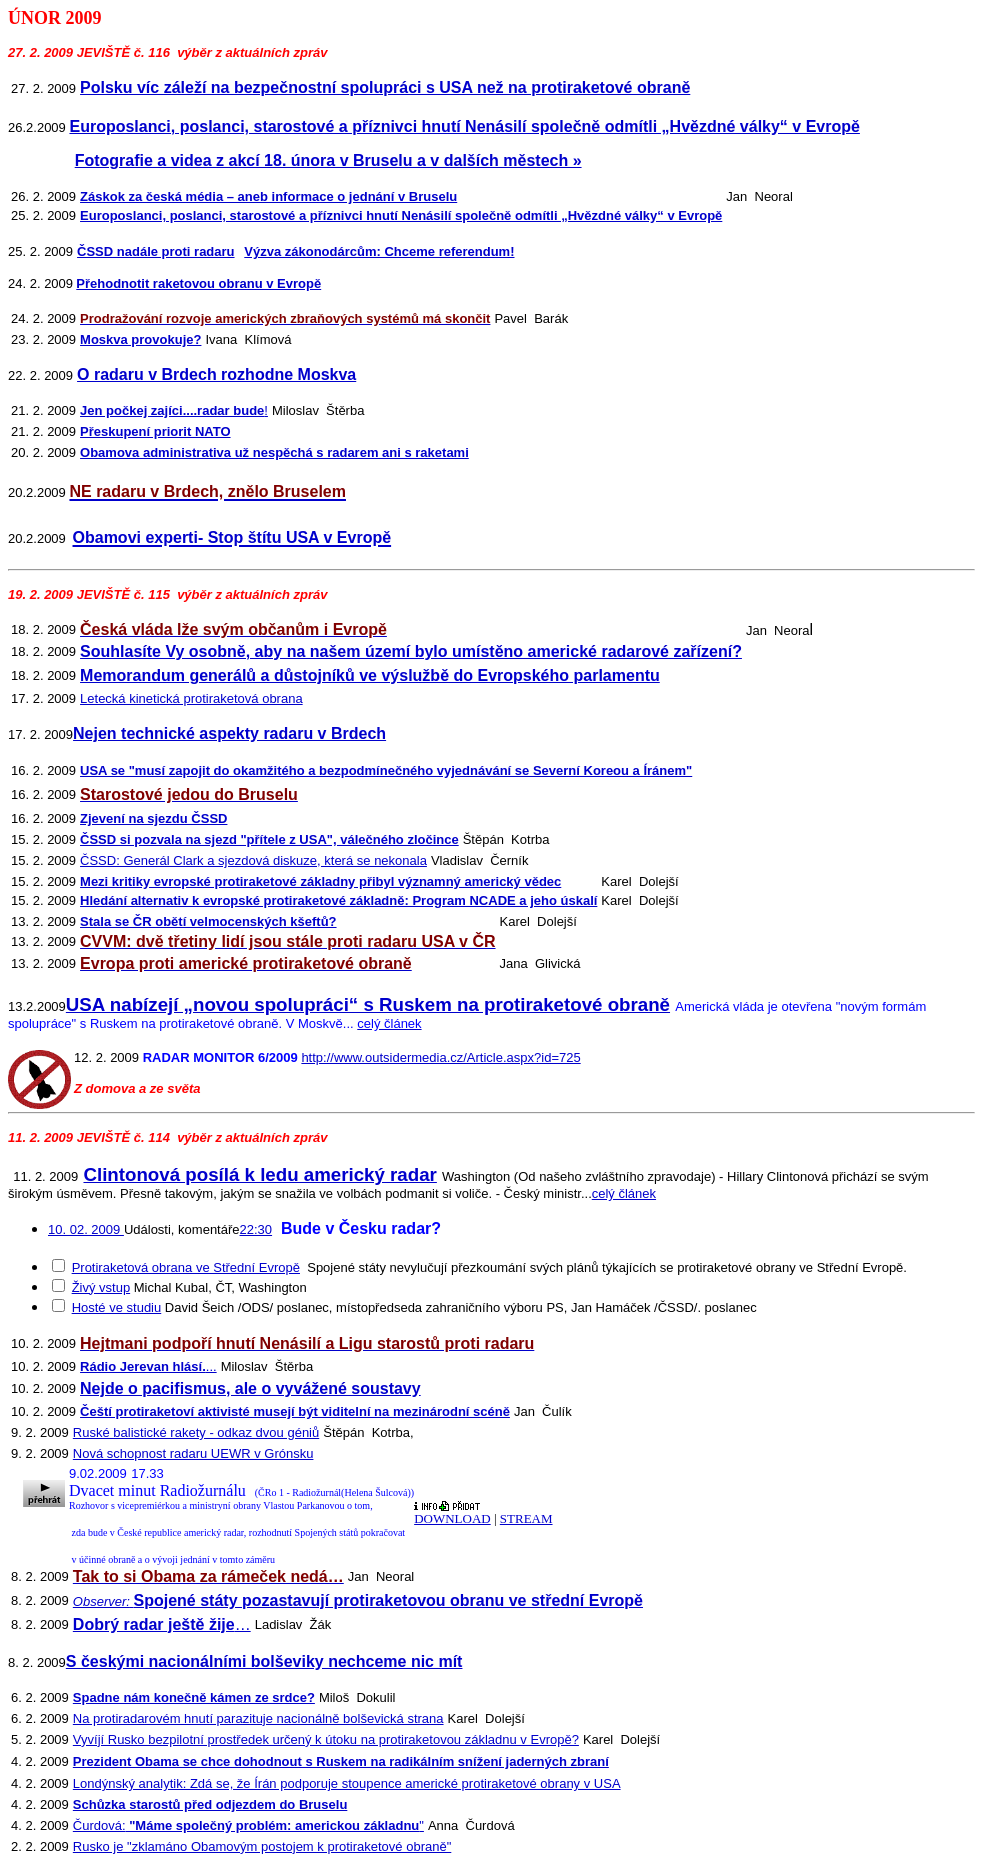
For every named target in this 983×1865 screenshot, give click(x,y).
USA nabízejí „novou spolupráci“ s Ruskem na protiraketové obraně (368, 1004)
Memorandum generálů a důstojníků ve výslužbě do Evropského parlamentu (370, 675)
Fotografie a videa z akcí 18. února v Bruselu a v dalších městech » (328, 160)
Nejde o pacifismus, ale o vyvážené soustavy (250, 1388)
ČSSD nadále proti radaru (155, 251)
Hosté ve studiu (117, 1307)
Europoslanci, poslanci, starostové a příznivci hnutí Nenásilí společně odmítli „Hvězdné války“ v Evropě (464, 126)
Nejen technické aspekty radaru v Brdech (229, 733)
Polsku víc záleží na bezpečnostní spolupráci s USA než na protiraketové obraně (385, 87)
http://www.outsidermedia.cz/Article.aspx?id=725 (440, 1057)
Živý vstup (101, 1287)
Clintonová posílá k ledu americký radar (259, 1174)
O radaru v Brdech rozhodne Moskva (216, 374)
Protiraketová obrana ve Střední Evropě (186, 1267)
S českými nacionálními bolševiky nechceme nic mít (264, 1661)
